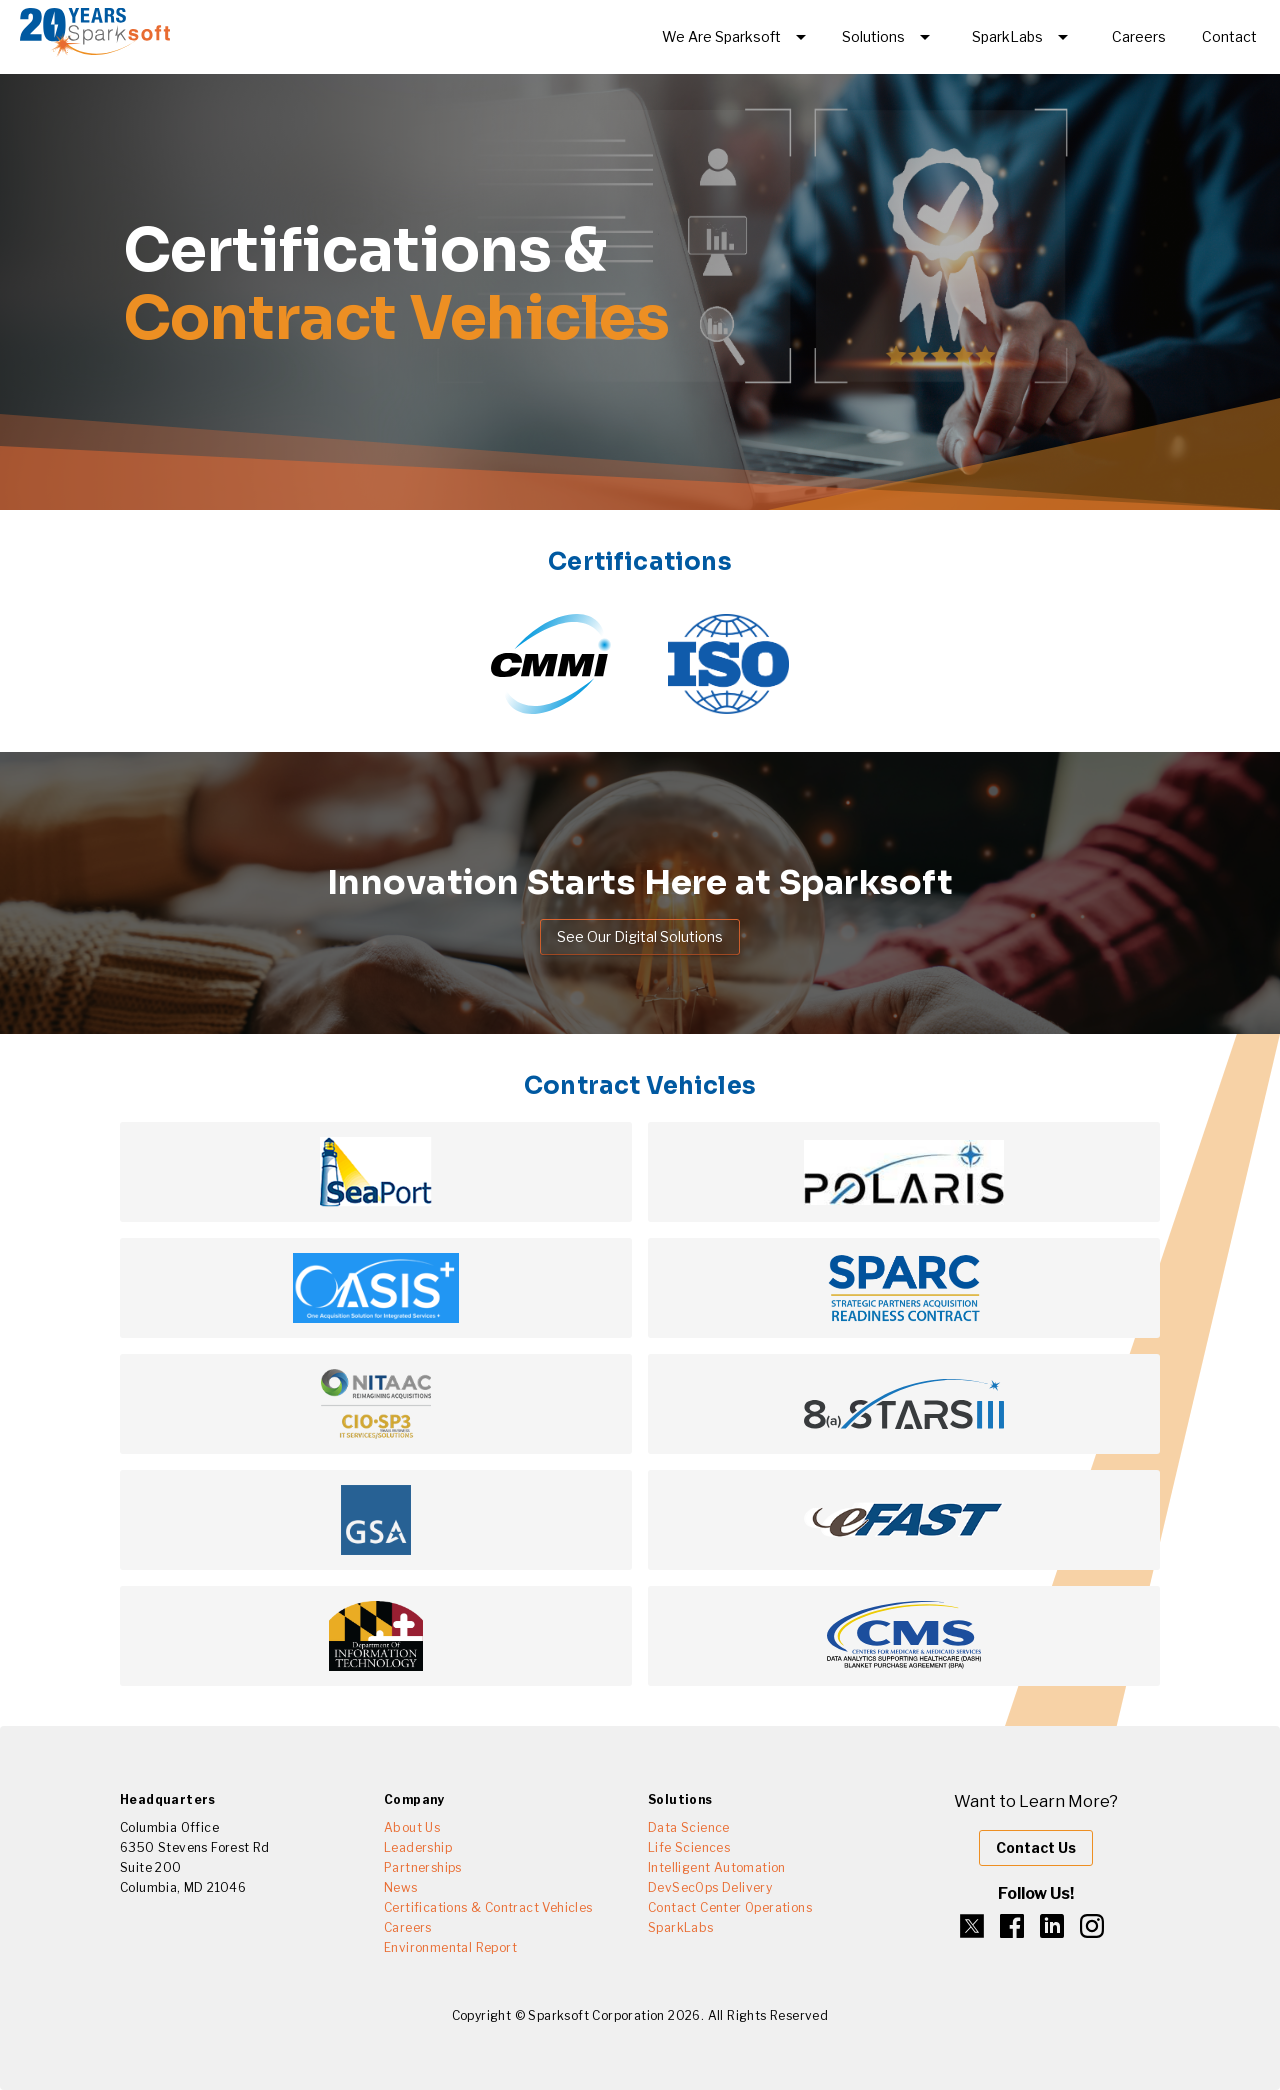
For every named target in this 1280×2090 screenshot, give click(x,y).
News (401, 1887)
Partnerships (423, 1867)
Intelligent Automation (717, 1867)
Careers (408, 1927)
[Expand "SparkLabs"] (1023, 37)
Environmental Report (450, 1947)
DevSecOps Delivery (710, 1887)
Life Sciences (689, 1847)
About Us (412, 1827)
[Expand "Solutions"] (889, 37)
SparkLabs (681, 1927)
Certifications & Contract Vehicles (488, 1907)
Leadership (418, 1847)
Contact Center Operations (730, 1907)
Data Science (689, 1827)
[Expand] (737, 37)
